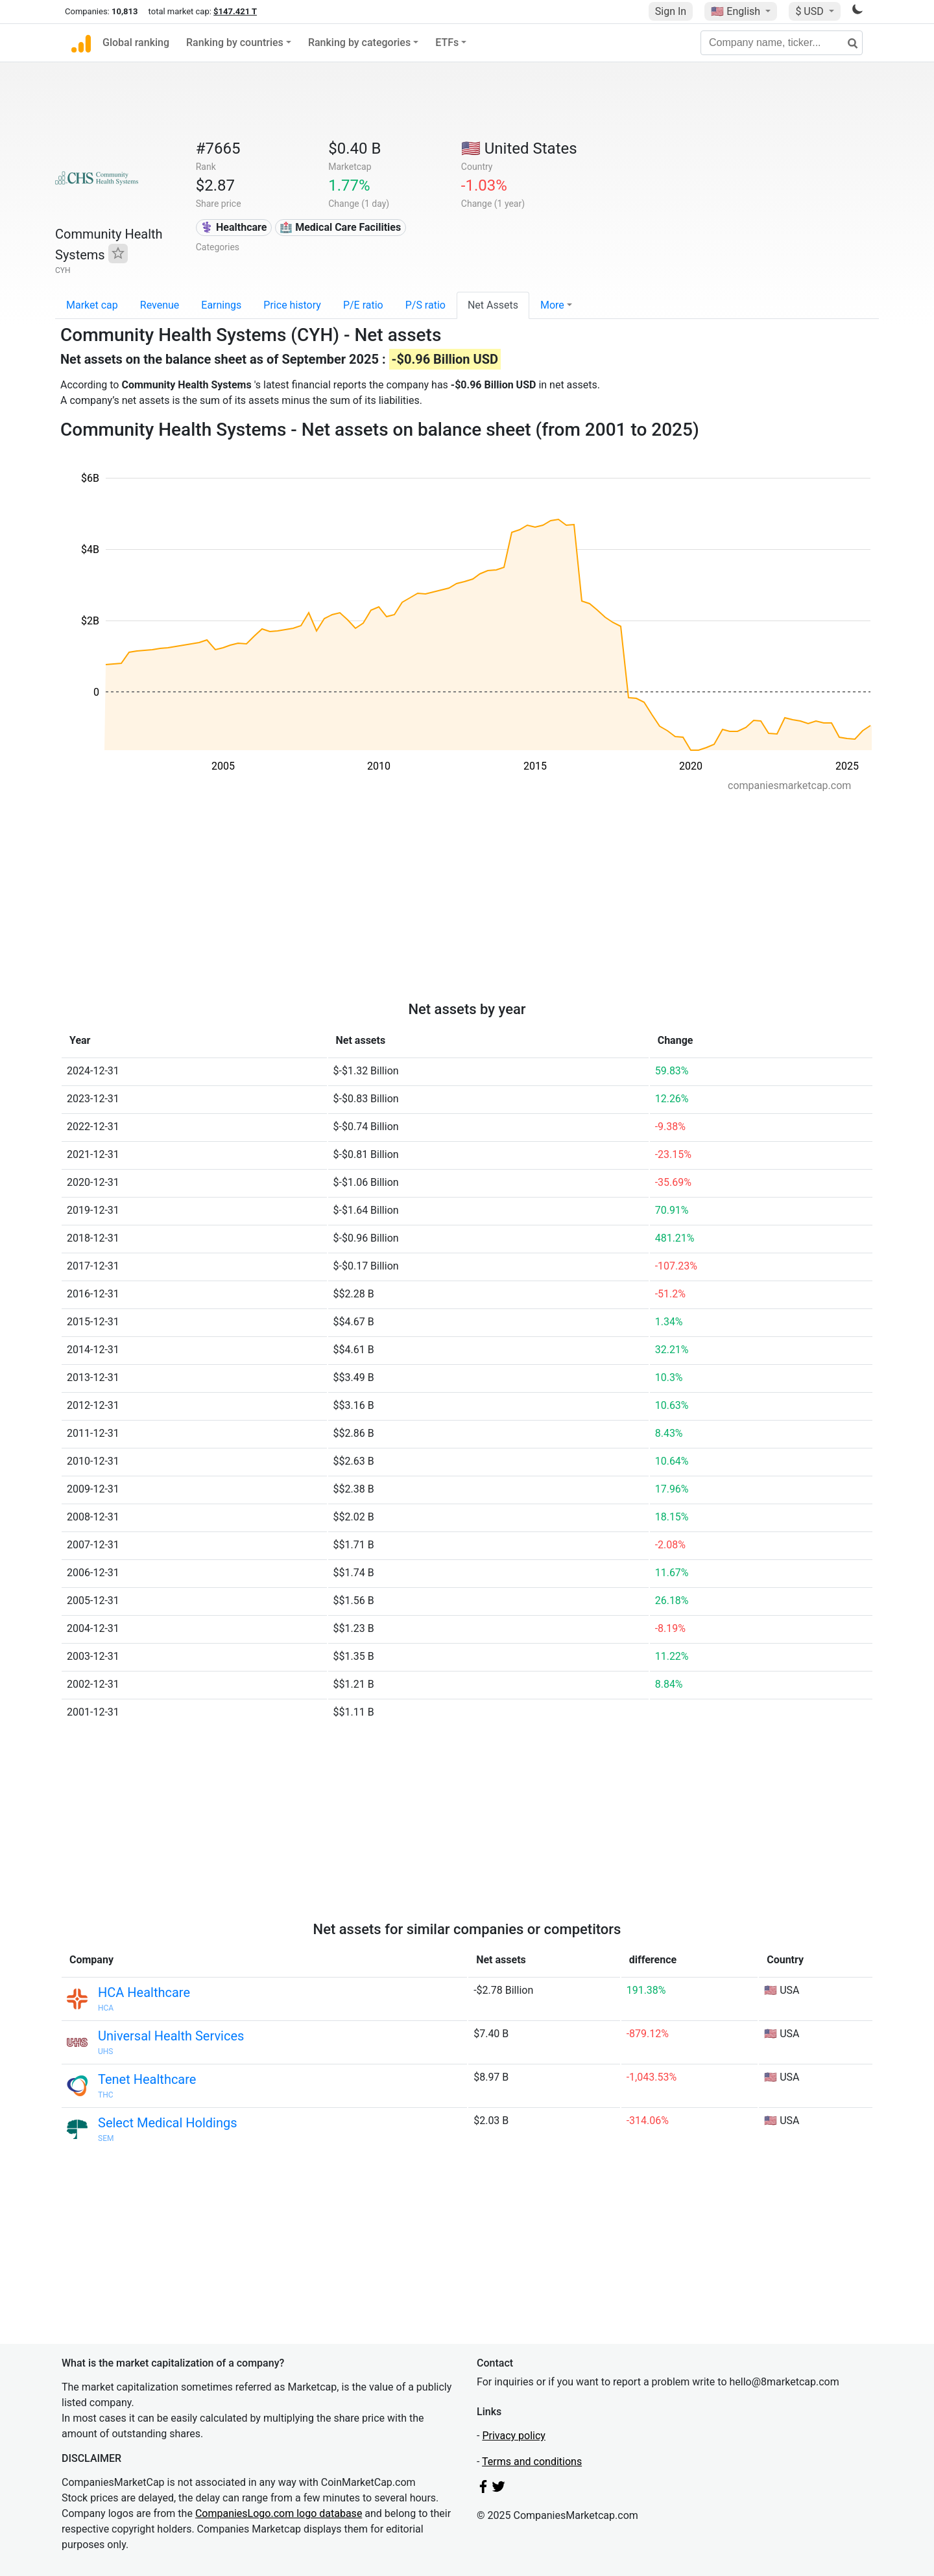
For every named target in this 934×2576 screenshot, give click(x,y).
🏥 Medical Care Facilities (340, 227)
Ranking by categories (359, 42)
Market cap (92, 305)
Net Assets (493, 305)
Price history (292, 305)
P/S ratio (425, 305)
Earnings (221, 305)
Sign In (670, 11)
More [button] (552, 305)
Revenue (160, 305)
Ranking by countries (234, 42)
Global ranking (135, 42)
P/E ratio (363, 305)
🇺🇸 (737, 11)
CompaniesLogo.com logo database (278, 2513)
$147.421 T (235, 11)
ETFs (447, 42)
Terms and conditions (532, 2461)
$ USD (810, 11)
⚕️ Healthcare (233, 227)
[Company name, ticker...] (781, 42)
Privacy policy (513, 2435)
